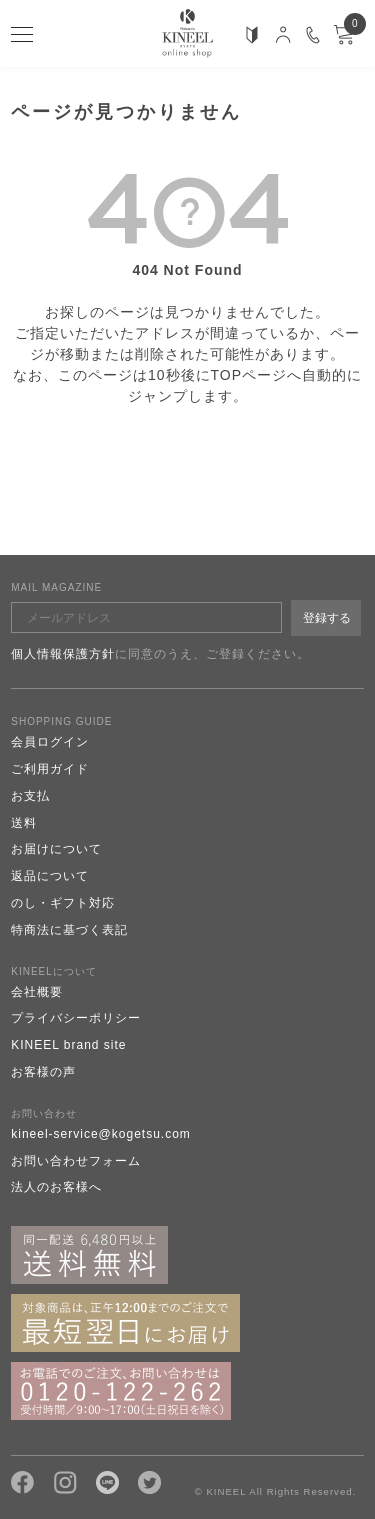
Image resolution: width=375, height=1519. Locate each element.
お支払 (30, 796)
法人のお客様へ (56, 1187)
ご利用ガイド (50, 769)
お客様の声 (43, 1072)
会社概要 (37, 992)
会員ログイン (50, 742)
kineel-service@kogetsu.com (101, 1134)
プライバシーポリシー (76, 1018)
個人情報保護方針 (63, 654)
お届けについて (56, 849)
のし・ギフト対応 (63, 903)
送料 (24, 823)
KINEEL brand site (68, 1045)
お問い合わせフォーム (76, 1161)
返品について (50, 876)
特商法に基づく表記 (69, 930)
